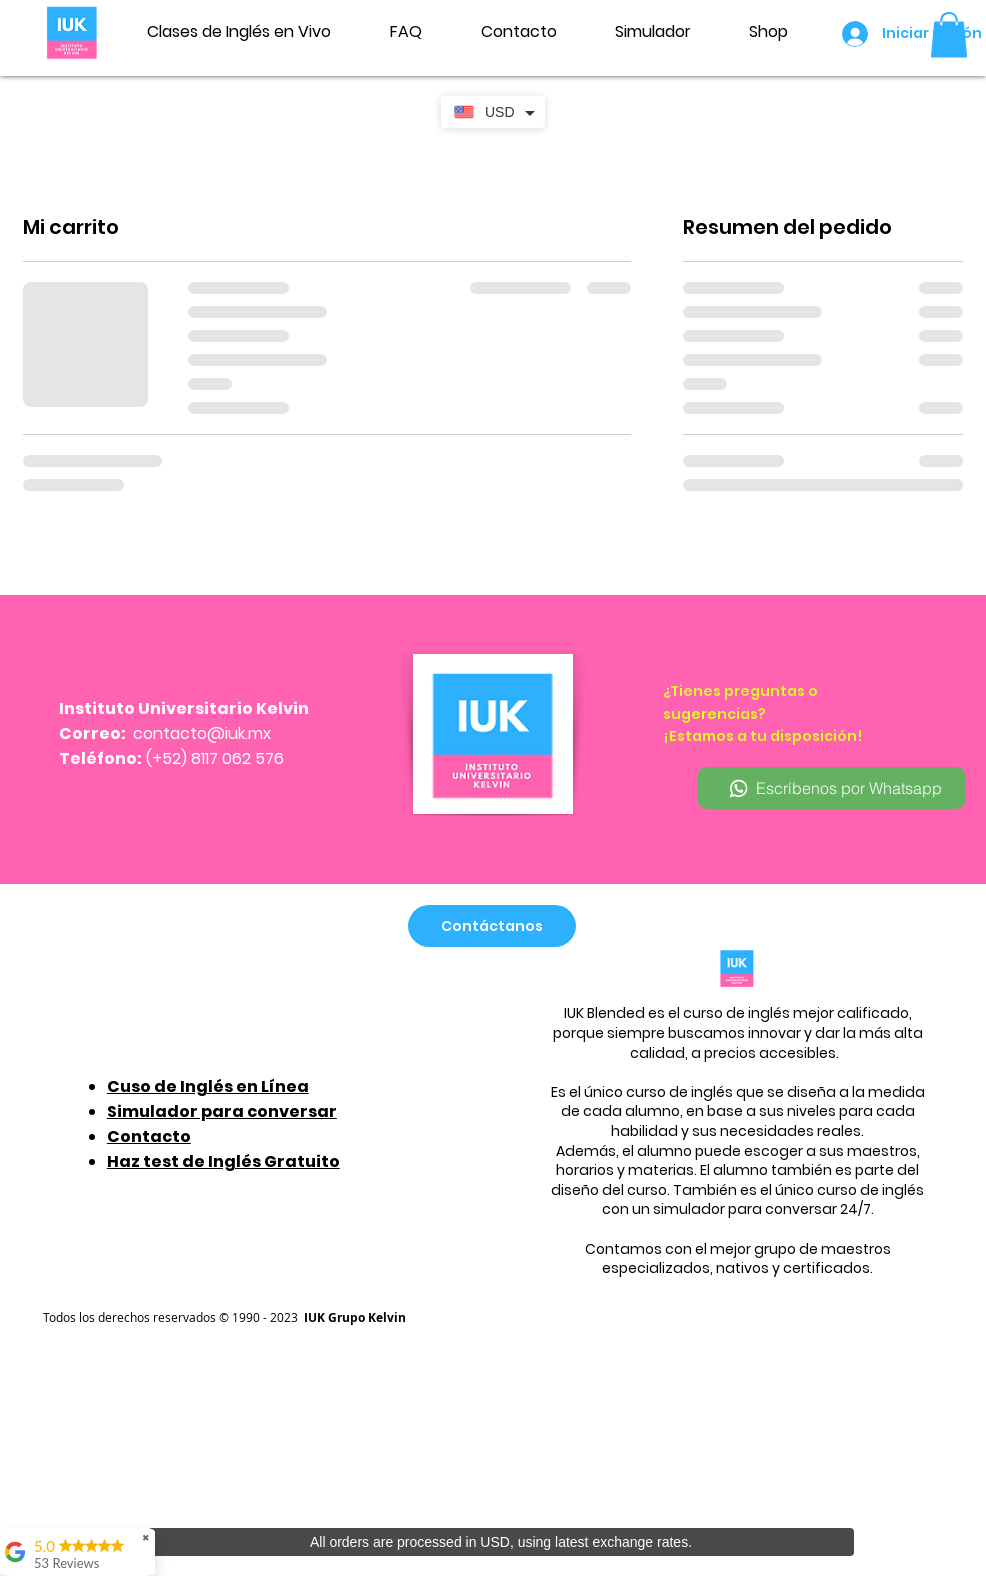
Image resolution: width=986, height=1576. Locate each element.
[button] (949, 34)
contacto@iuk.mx (202, 733)
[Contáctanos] (492, 926)
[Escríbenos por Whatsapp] (831, 788)
